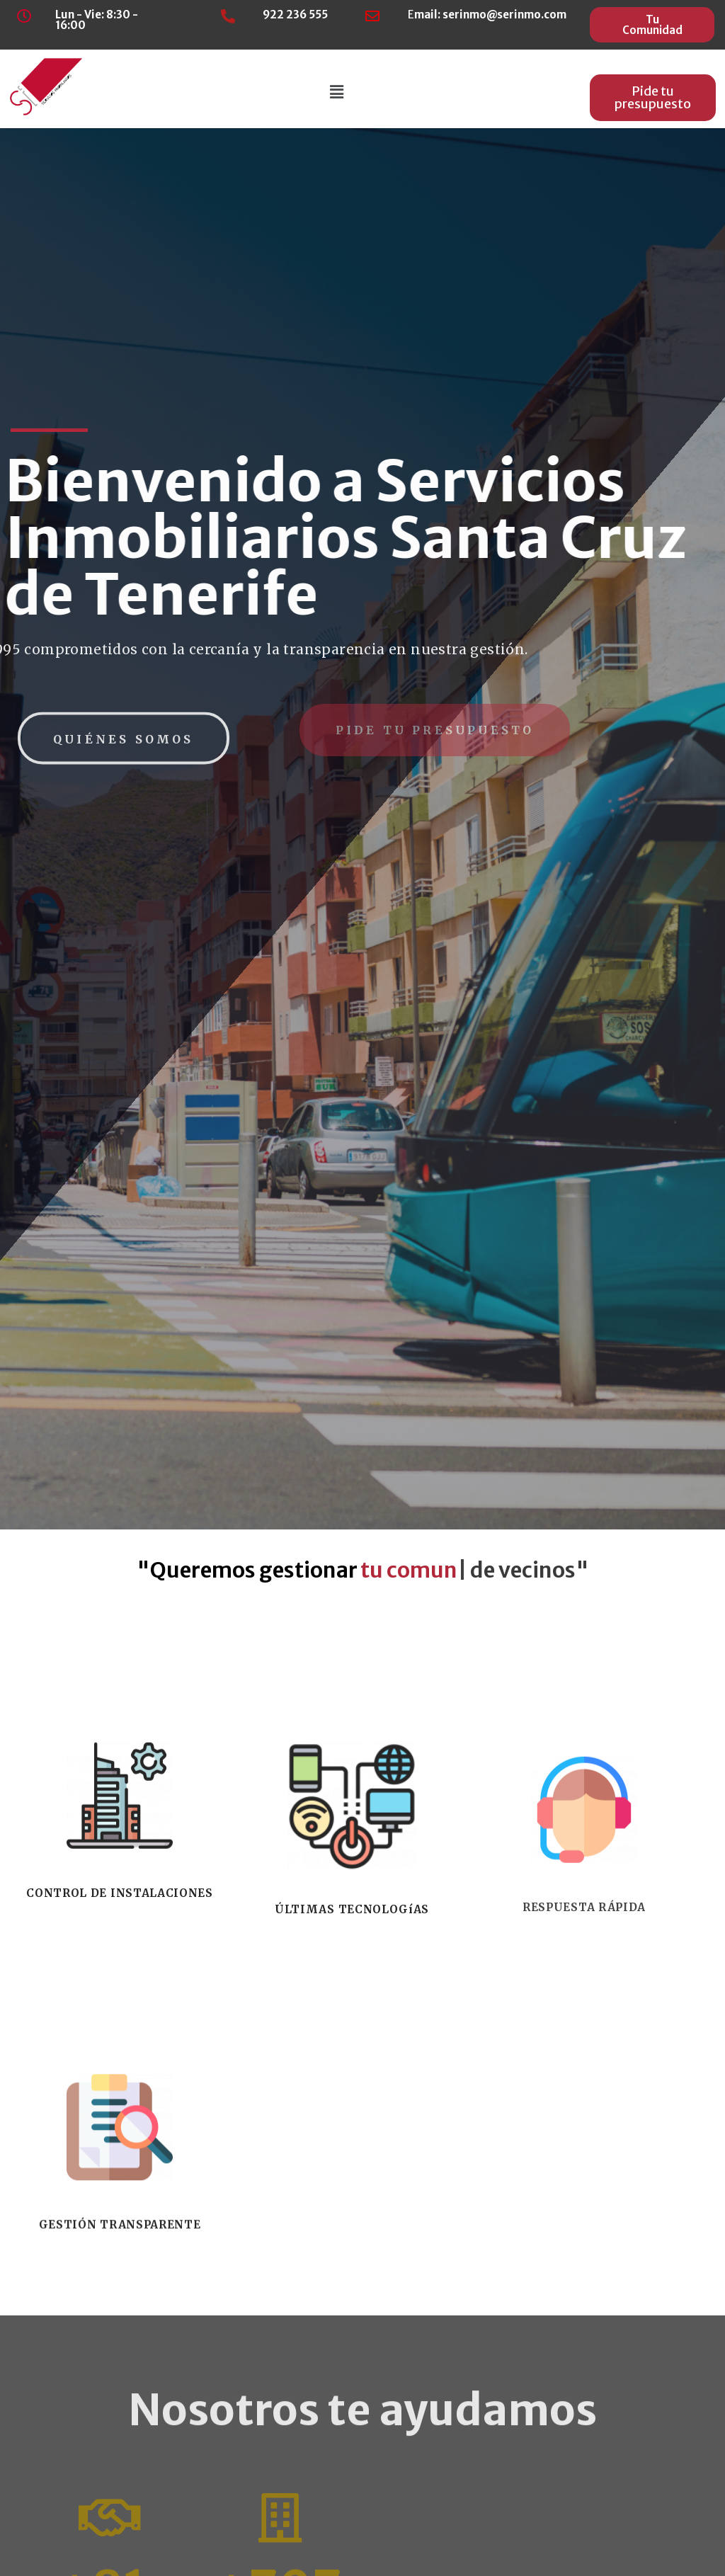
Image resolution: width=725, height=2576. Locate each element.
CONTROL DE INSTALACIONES (119, 2131)
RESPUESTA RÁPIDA (584, 2146)
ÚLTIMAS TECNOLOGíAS (352, 2148)
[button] (652, 24)
